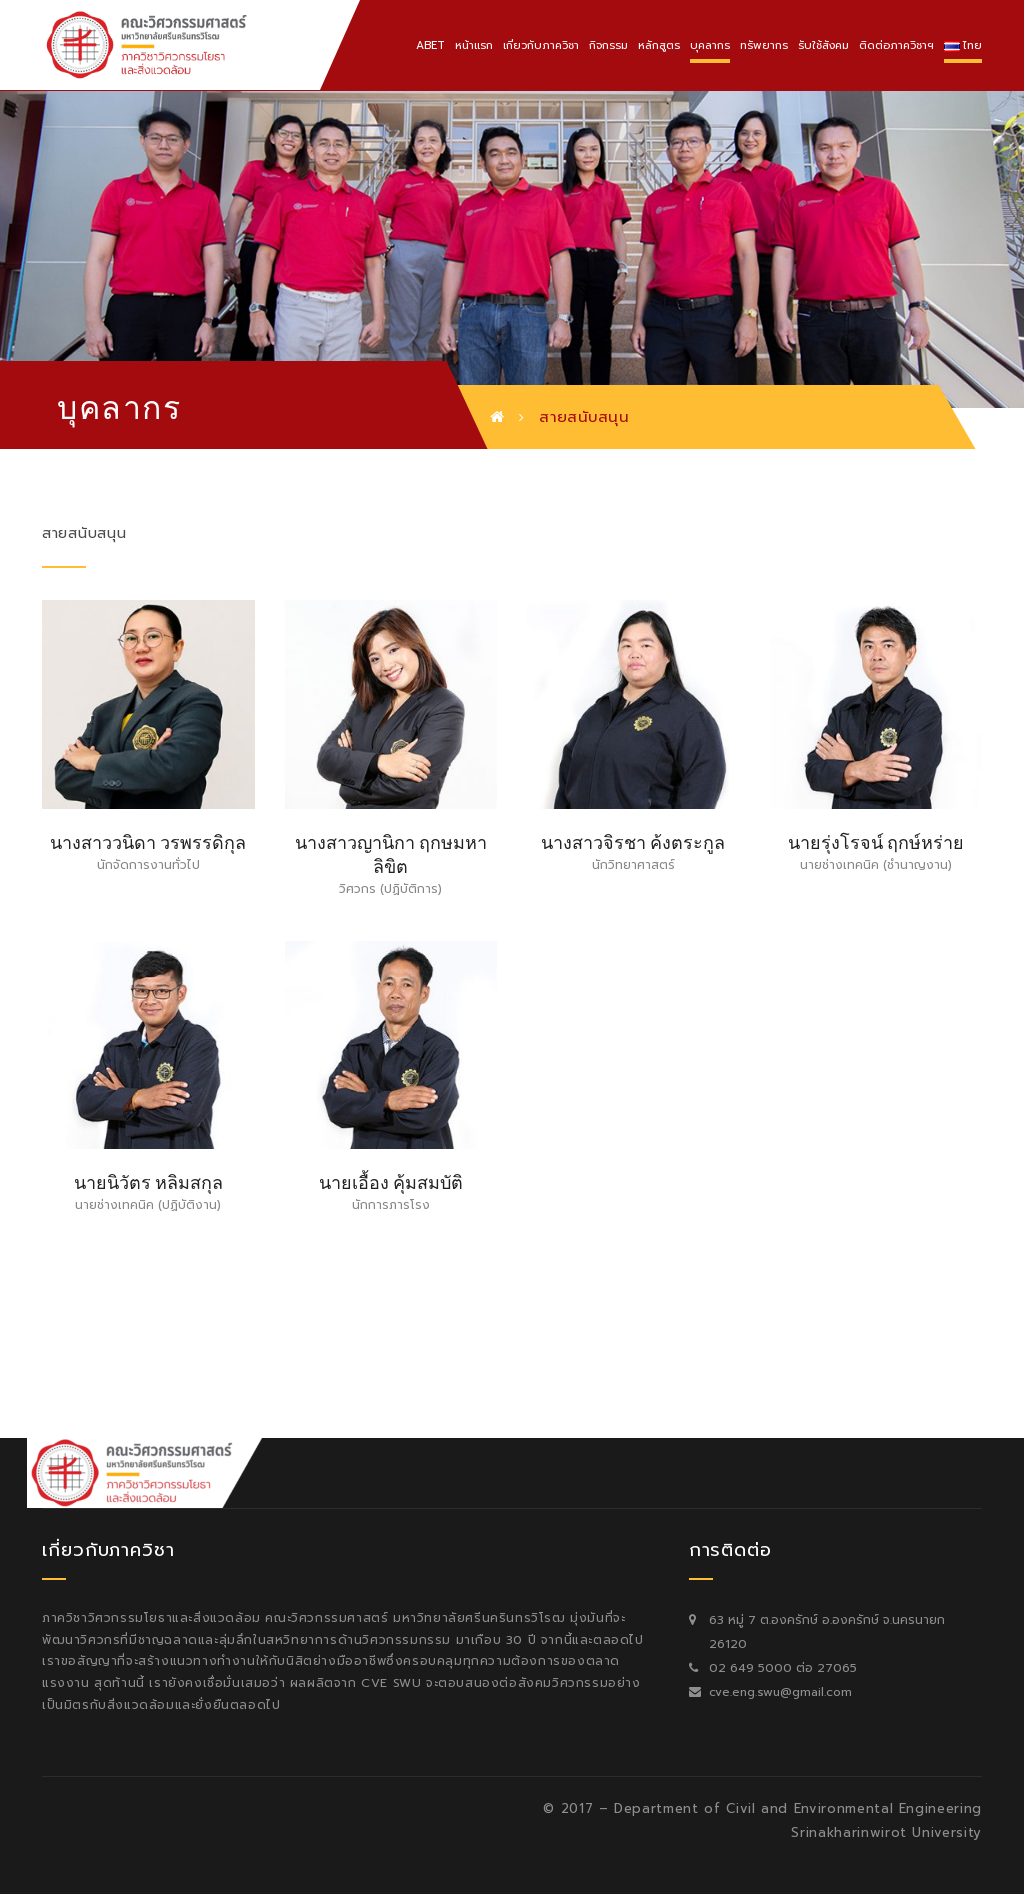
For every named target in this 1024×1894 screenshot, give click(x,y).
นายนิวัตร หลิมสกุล (148, 1180)
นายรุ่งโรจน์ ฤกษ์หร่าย (876, 840)
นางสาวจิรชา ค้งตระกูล (633, 840)
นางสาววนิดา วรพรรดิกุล (148, 840)
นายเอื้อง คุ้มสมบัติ (391, 1180)
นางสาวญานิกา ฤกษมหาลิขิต (391, 852)
